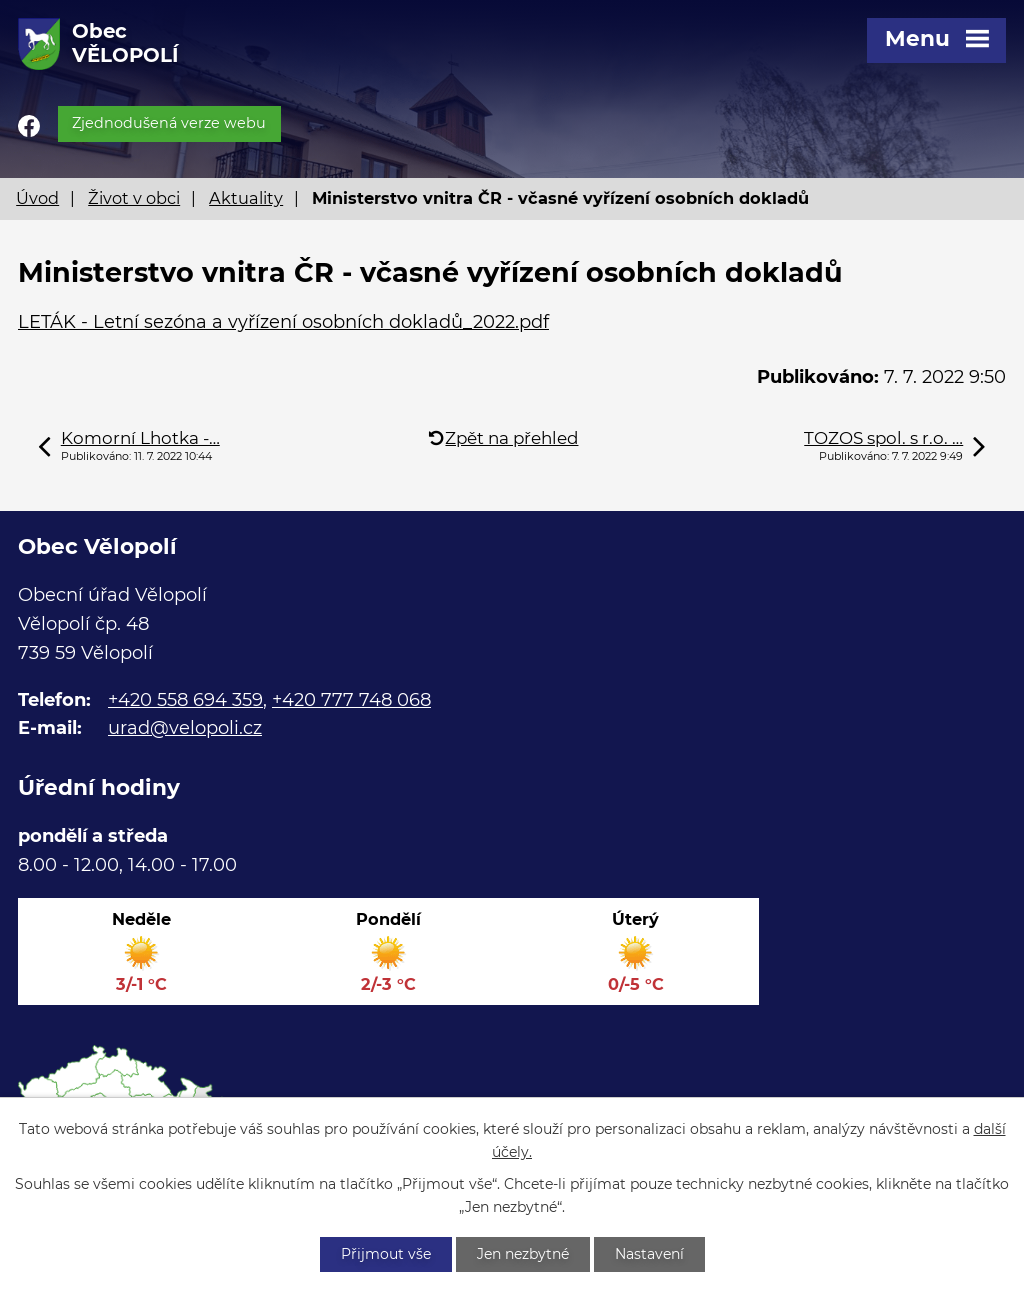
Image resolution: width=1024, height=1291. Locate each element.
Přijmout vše (386, 1254)
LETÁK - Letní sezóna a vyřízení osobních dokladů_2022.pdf (283, 322)
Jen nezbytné (523, 1254)
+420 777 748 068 (351, 700)
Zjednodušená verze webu (169, 123)
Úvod (37, 198)
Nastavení (649, 1254)
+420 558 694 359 (185, 700)
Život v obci (134, 198)
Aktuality (246, 198)
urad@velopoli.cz (185, 728)
